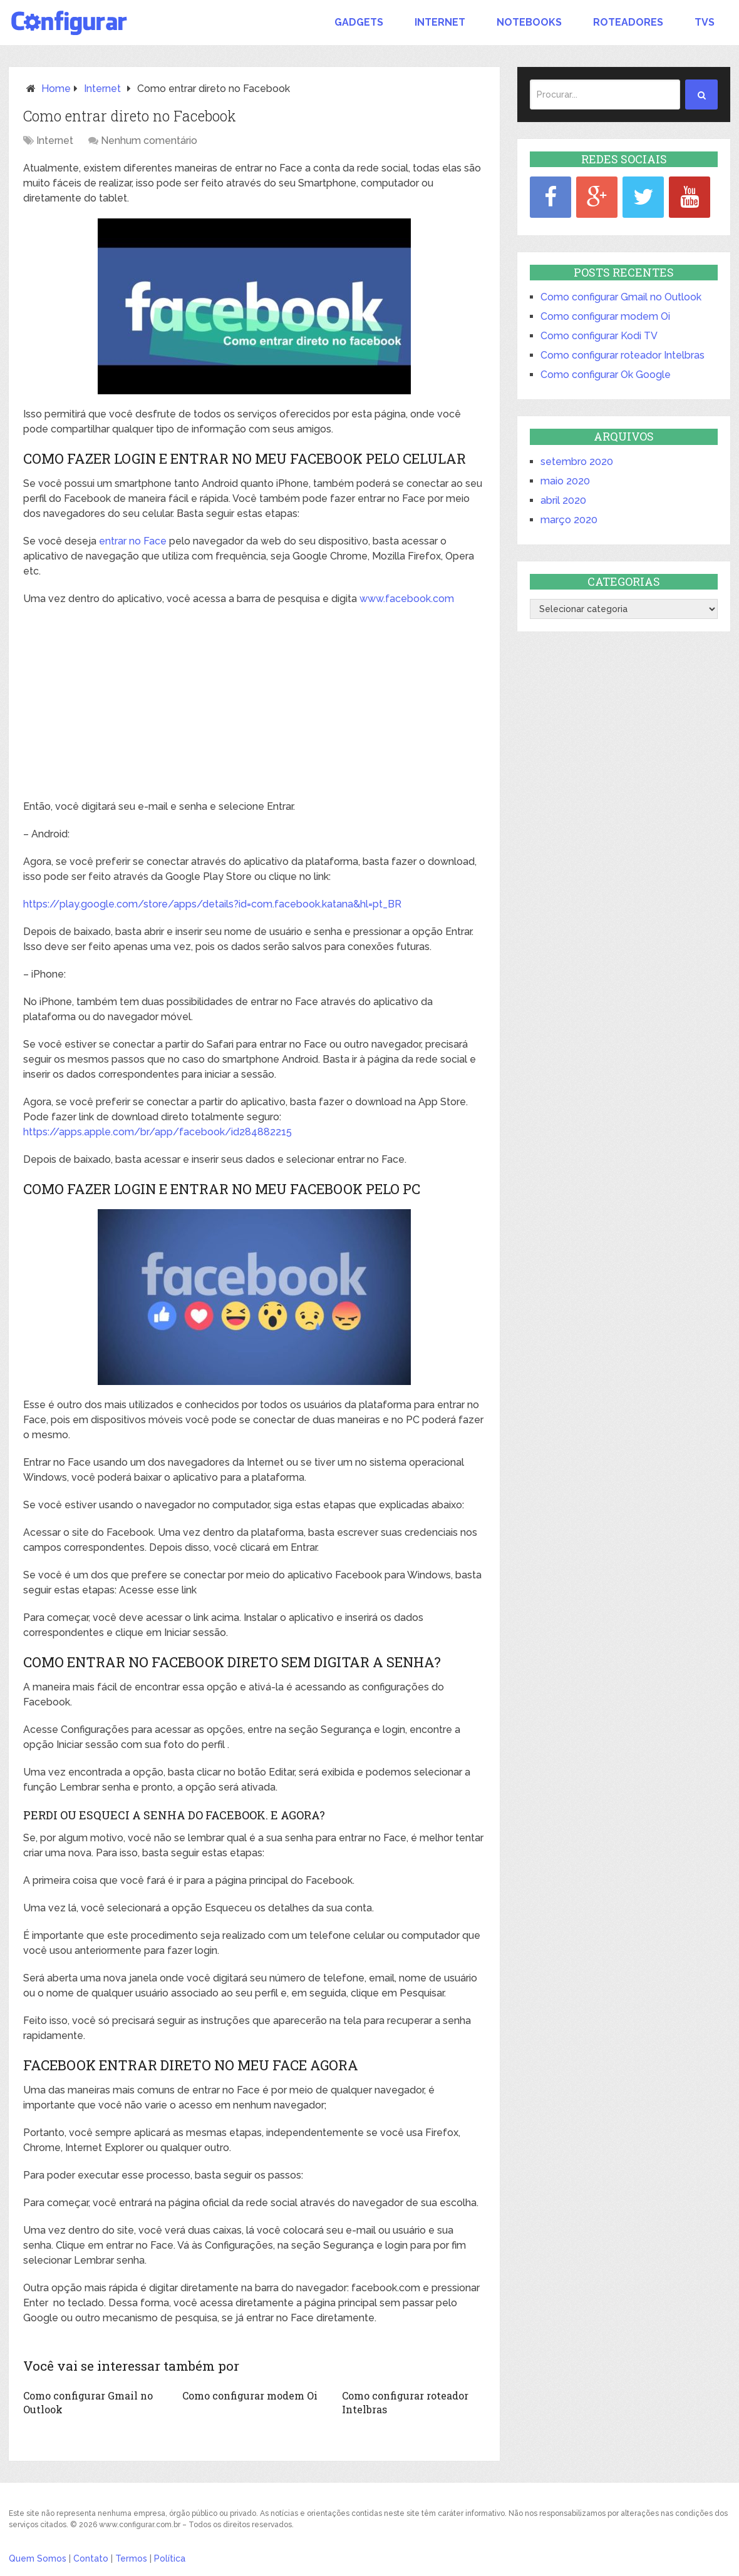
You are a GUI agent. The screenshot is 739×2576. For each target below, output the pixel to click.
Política (169, 2558)
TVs (705, 22)
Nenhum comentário (149, 140)
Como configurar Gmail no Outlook (620, 297)
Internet (440, 22)
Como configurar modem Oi (250, 2395)
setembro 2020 (576, 462)
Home (56, 89)
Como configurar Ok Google (605, 375)
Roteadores (628, 22)
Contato (90, 2558)
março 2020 (568, 520)
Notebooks (529, 22)
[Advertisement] (254, 706)
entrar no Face (133, 541)
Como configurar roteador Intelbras (622, 355)
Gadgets (358, 22)
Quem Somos (37, 2558)
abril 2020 (563, 500)
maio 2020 (565, 481)
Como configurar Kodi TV (599, 336)
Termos (131, 2558)
